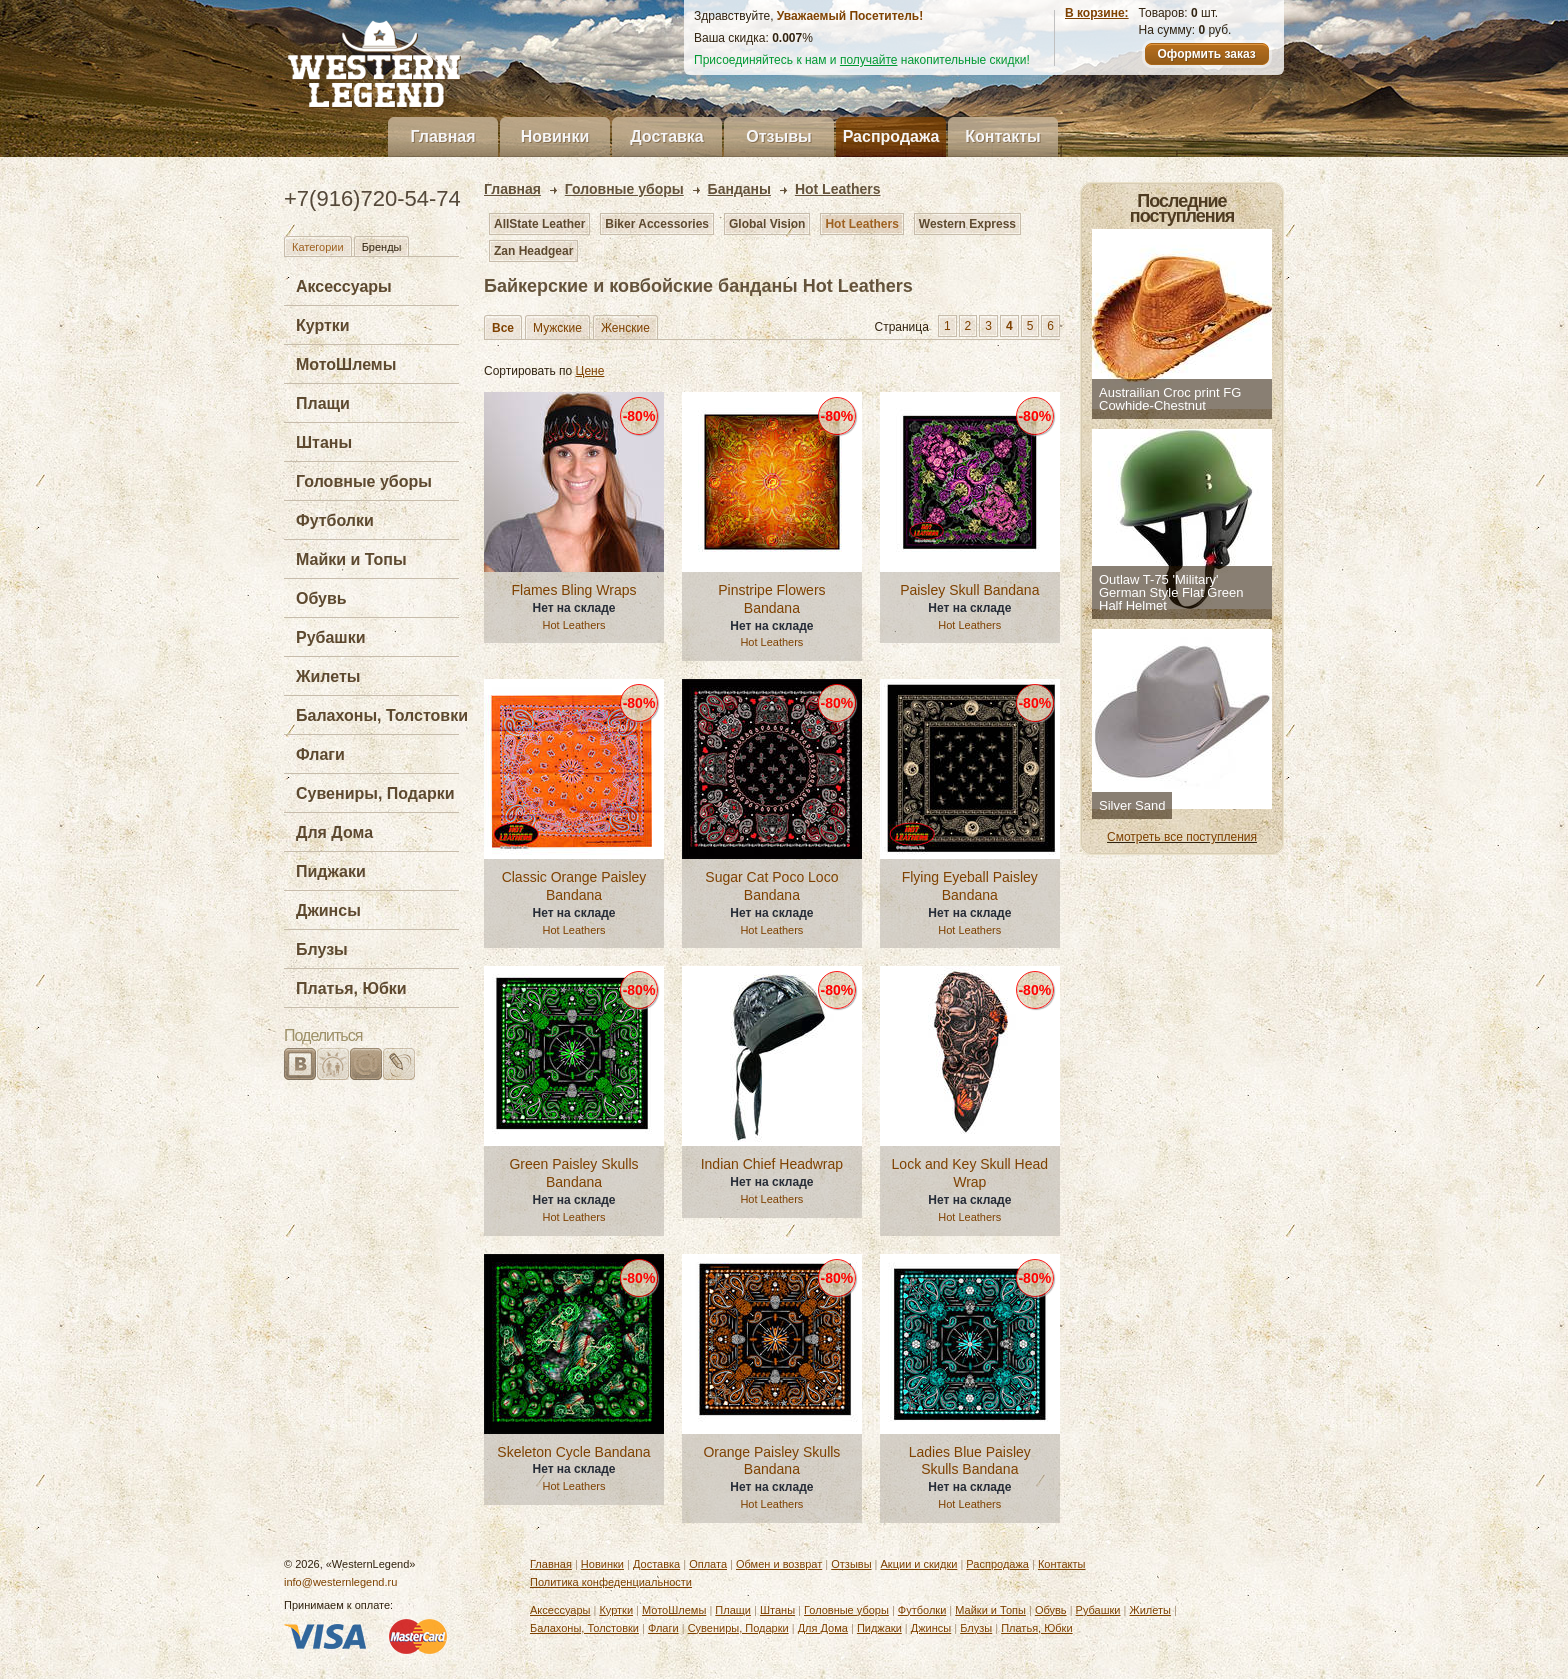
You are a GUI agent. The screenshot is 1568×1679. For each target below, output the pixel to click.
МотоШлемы (346, 364)
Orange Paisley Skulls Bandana (771, 1461)
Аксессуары (344, 286)
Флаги (320, 754)
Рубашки (331, 637)
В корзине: (1097, 13)
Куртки (323, 325)
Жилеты (328, 676)
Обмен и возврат (779, 1564)
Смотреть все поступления (1182, 837)
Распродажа (891, 136)
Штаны (324, 442)
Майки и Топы (351, 559)
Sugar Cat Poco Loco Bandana (771, 886)
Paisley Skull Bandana (969, 590)
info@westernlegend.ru (340, 1582)
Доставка (667, 136)
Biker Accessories (657, 224)
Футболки (335, 520)
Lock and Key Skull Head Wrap (970, 1173)
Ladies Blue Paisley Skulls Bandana (970, 1461)
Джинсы (328, 910)
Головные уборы (364, 481)
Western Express (967, 224)
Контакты (1002, 136)
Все (503, 328)
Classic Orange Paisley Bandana (574, 886)
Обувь (321, 598)
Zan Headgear (533, 251)
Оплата (708, 1564)
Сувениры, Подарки (375, 793)
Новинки (555, 136)
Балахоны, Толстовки (382, 715)
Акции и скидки (919, 1564)
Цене (590, 371)
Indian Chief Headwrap (772, 1164)
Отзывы (778, 136)
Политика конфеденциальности (611, 1582)
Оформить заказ (1206, 54)
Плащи (323, 403)
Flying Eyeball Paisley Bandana (970, 886)
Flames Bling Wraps (573, 590)
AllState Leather (539, 224)
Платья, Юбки (351, 988)
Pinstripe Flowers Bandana (771, 599)
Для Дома (334, 832)
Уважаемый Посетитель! (850, 16)
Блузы (322, 949)
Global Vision (767, 224)
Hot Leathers (861, 224)
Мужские (557, 328)
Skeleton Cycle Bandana (573, 1452)
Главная (442, 136)
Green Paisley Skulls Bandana (573, 1173)
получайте (869, 60)
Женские (625, 328)
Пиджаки (331, 871)
